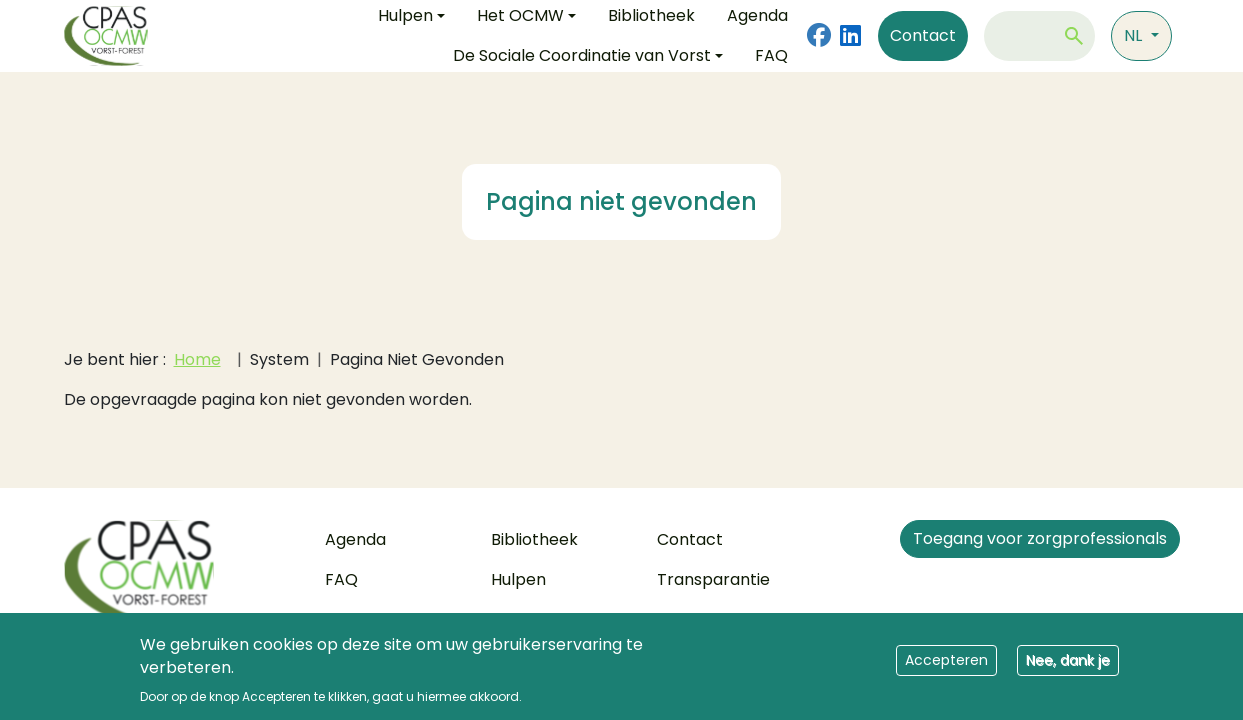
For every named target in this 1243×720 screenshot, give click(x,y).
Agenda (355, 539)
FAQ (771, 55)
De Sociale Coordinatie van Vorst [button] (582, 55)
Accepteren (946, 667)
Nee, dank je (1068, 667)
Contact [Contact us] (923, 35)
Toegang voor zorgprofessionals (1040, 538)
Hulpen (518, 579)
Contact (690, 539)
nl (1135, 35)
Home (197, 359)
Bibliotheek (534, 539)
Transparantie (713, 579)
